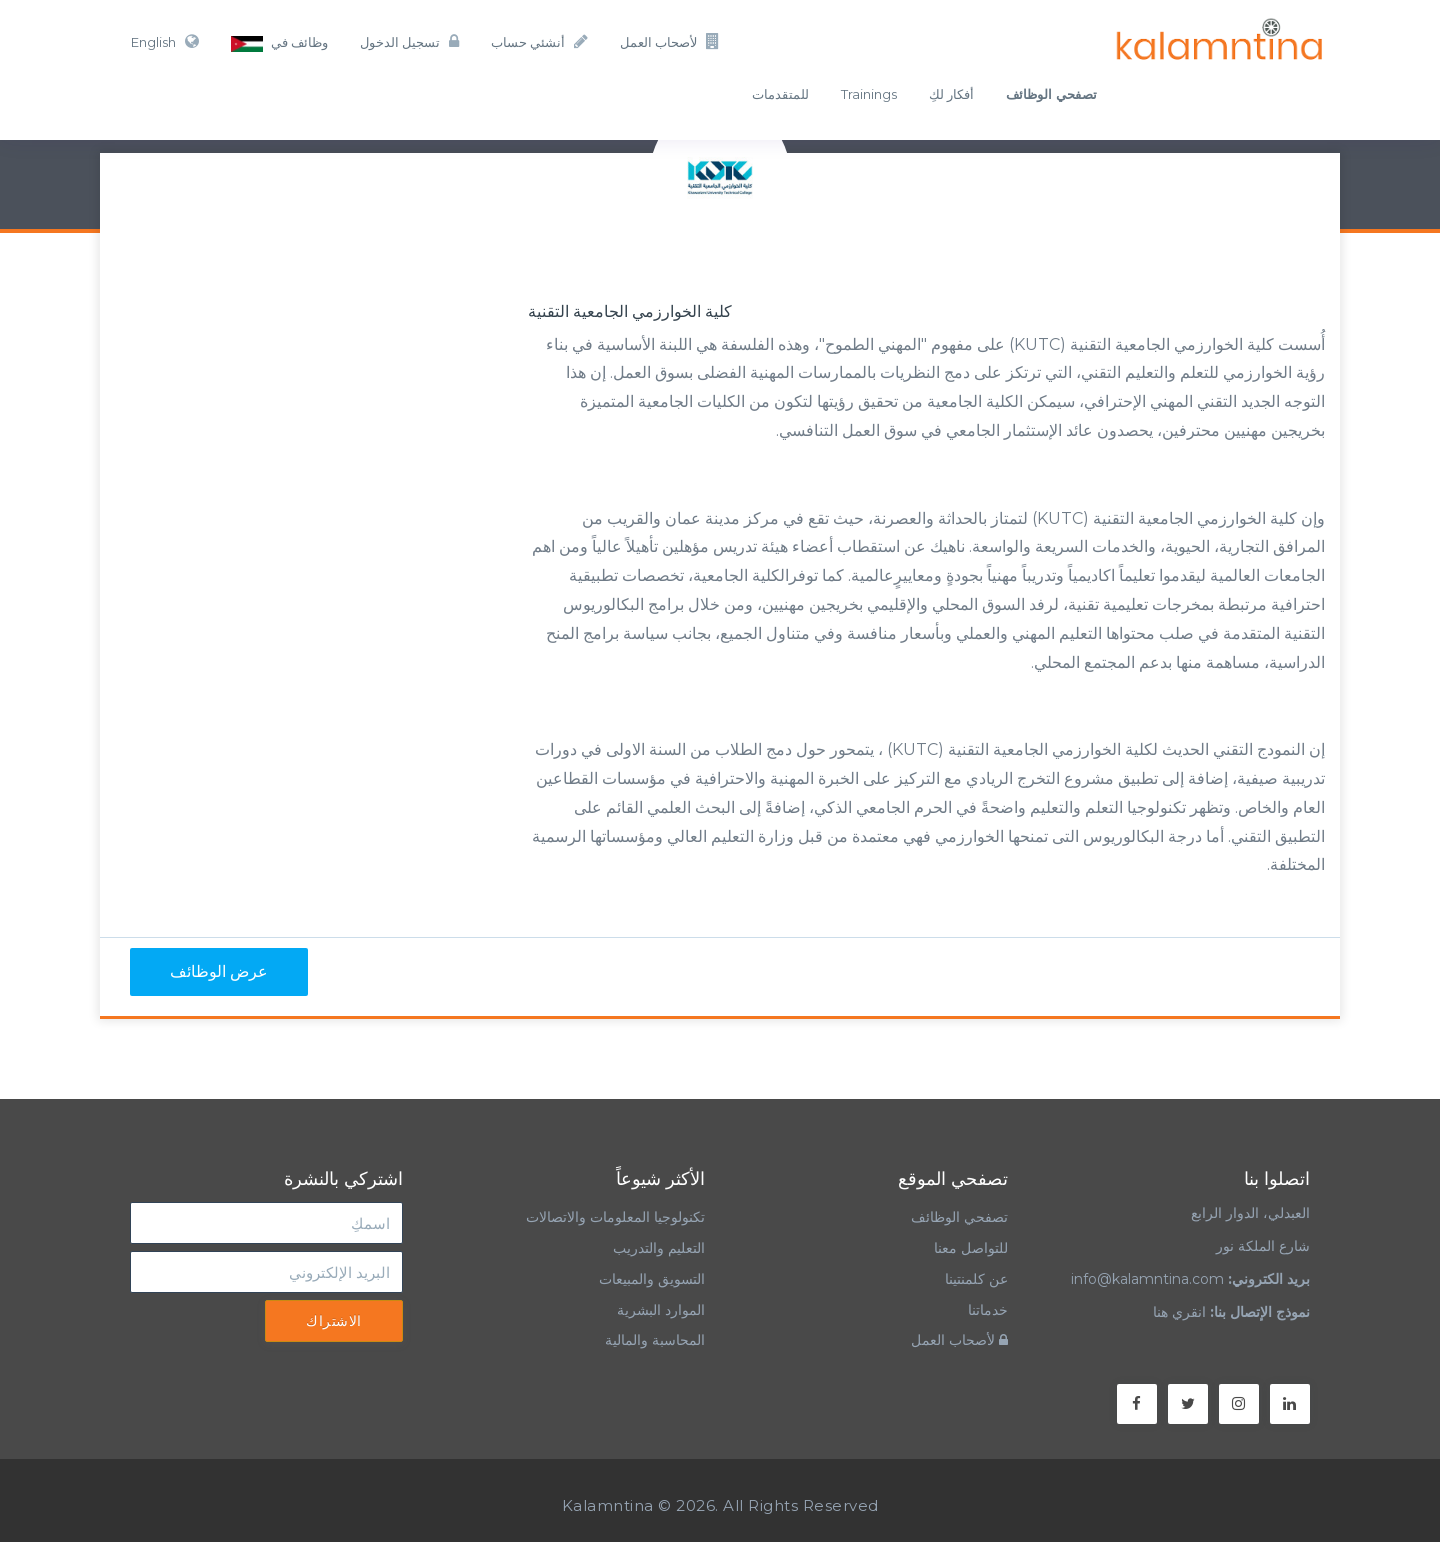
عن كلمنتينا (976, 1279)
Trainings (869, 94)
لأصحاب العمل (670, 41)
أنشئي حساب (539, 41)
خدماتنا (988, 1310)
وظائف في (279, 43)
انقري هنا (1179, 1312)
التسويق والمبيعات (652, 1279)
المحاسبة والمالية (655, 1340)
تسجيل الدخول (409, 41)
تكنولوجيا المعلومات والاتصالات (613, 1217)
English (165, 41)
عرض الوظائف (219, 971)
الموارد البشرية (661, 1310)
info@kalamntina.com (1147, 1279)
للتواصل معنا (971, 1248)
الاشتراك (334, 1321)
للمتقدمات (780, 94)
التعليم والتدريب (659, 1248)
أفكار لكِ (951, 94)
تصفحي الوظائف (959, 1217)
